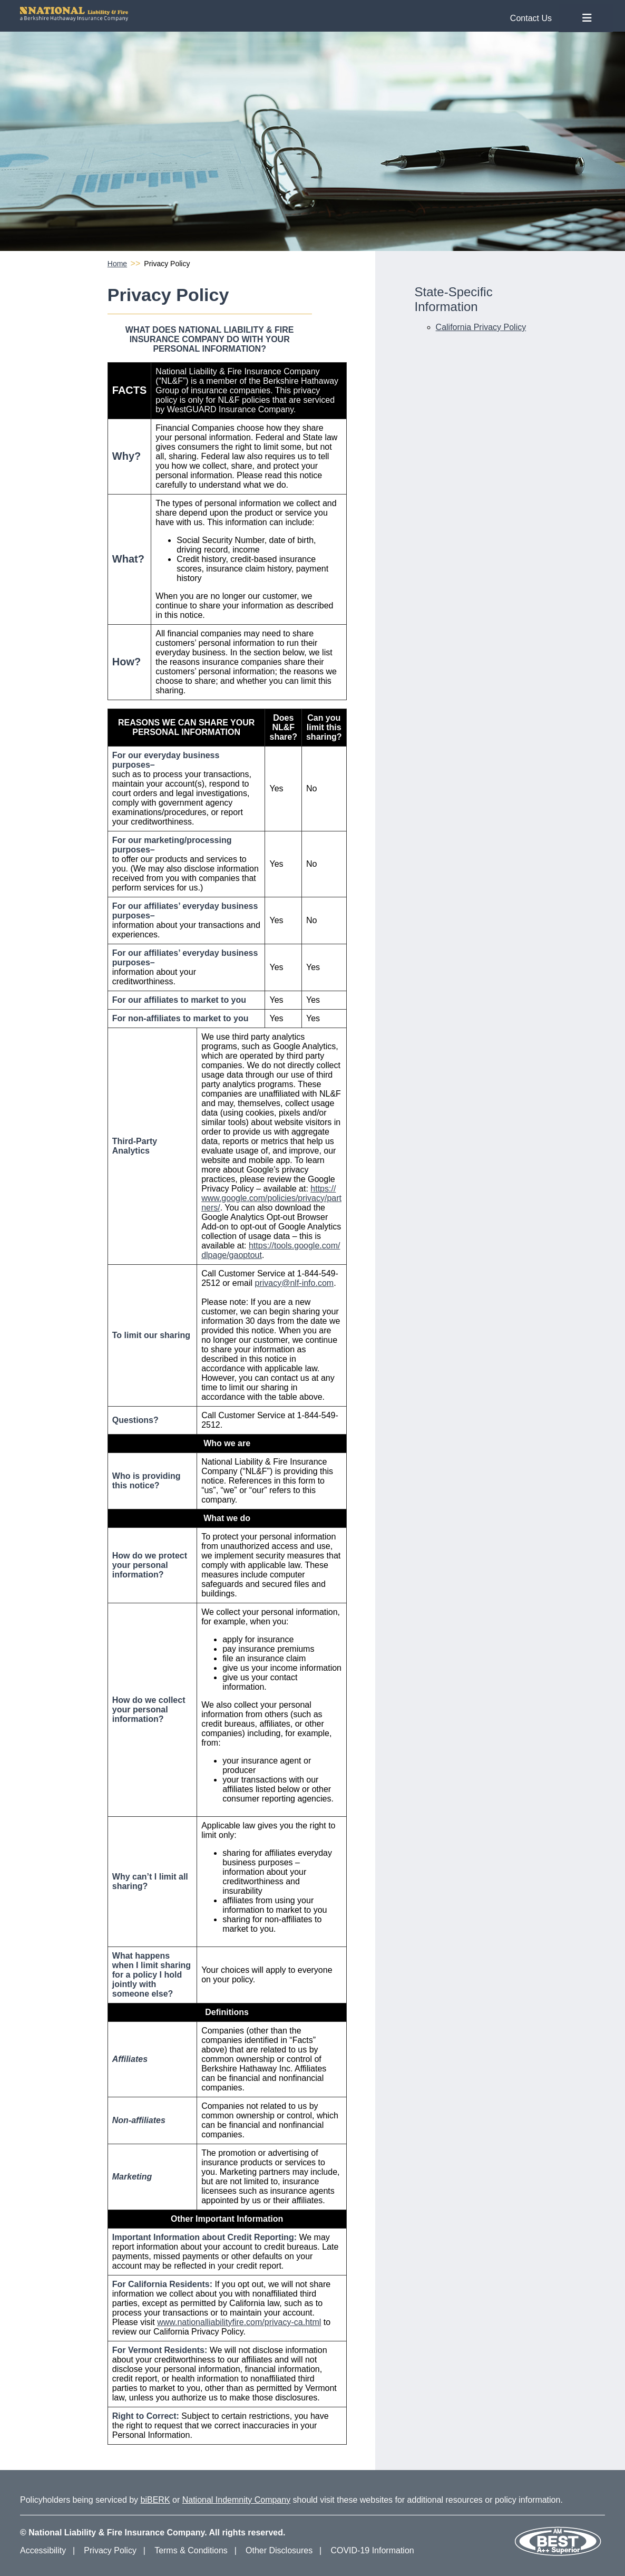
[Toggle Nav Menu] (587, 18)
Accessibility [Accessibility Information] (43, 2550)
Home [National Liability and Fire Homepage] (117, 263)
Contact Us (531, 18)
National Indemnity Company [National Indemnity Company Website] (236, 2499)
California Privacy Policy (481, 327)
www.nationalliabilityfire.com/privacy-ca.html (239, 2322)
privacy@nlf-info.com (294, 1283)
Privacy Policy (110, 2550)
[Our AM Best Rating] (557, 2554)
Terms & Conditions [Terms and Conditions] (191, 2550)
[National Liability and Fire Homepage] (290, 14)
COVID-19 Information (372, 2550)
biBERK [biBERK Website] (155, 2499)
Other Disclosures (279, 2550)
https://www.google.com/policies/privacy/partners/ (271, 1198)
